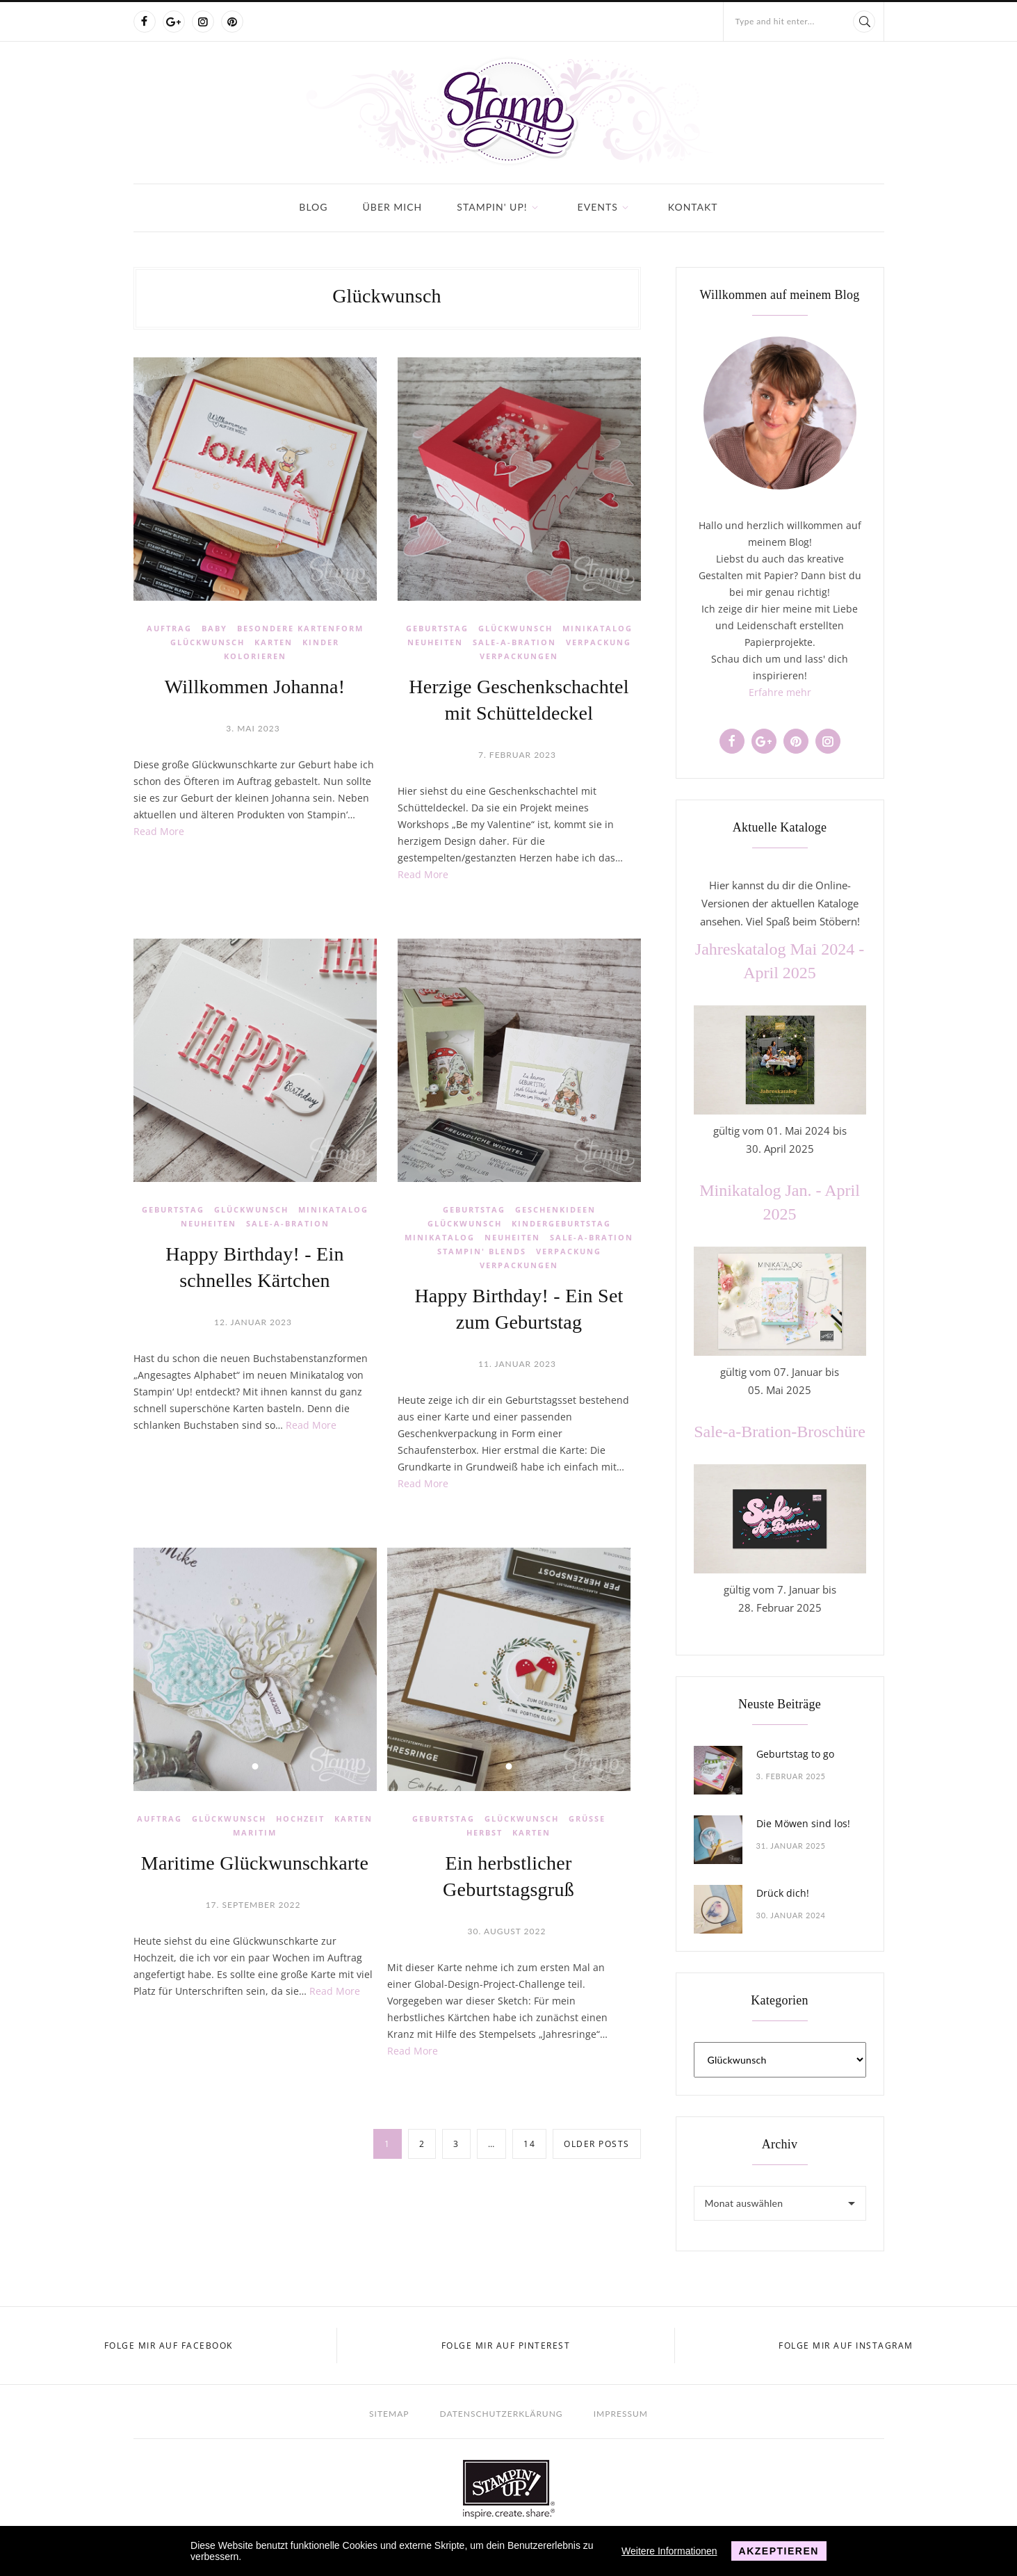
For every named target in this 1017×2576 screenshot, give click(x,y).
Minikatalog (597, 628)
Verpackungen (519, 656)
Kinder (320, 642)
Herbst (484, 1832)
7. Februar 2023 (517, 755)
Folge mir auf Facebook (168, 2345)
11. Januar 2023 (517, 1364)
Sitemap (389, 2413)
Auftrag (169, 628)
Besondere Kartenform (300, 628)
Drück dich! (782, 1892)
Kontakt (693, 207)
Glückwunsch (207, 642)
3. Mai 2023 (252, 728)
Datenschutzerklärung (501, 2413)
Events (598, 207)
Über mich (393, 207)
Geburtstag (437, 628)
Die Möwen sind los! (803, 1823)
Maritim (255, 1832)
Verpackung (598, 642)
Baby (214, 628)
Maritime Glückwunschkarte (254, 1863)
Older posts (597, 2144)
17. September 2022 (253, 1904)
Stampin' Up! (492, 207)
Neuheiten (435, 642)
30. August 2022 (507, 1931)
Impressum (621, 2413)
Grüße (587, 1818)
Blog (313, 207)
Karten (273, 642)
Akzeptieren (779, 2551)
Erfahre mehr (780, 692)
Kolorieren (255, 656)
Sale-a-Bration (514, 642)
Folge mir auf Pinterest (506, 2345)
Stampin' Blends (481, 1251)
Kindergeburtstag (561, 1223)
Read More (158, 831)
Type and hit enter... (775, 21)
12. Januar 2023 (253, 1322)
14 (529, 2144)
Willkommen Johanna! (255, 686)
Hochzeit (300, 1818)
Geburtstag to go (795, 1753)
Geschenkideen (555, 1209)
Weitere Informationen (669, 2551)
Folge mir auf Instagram (846, 2345)
